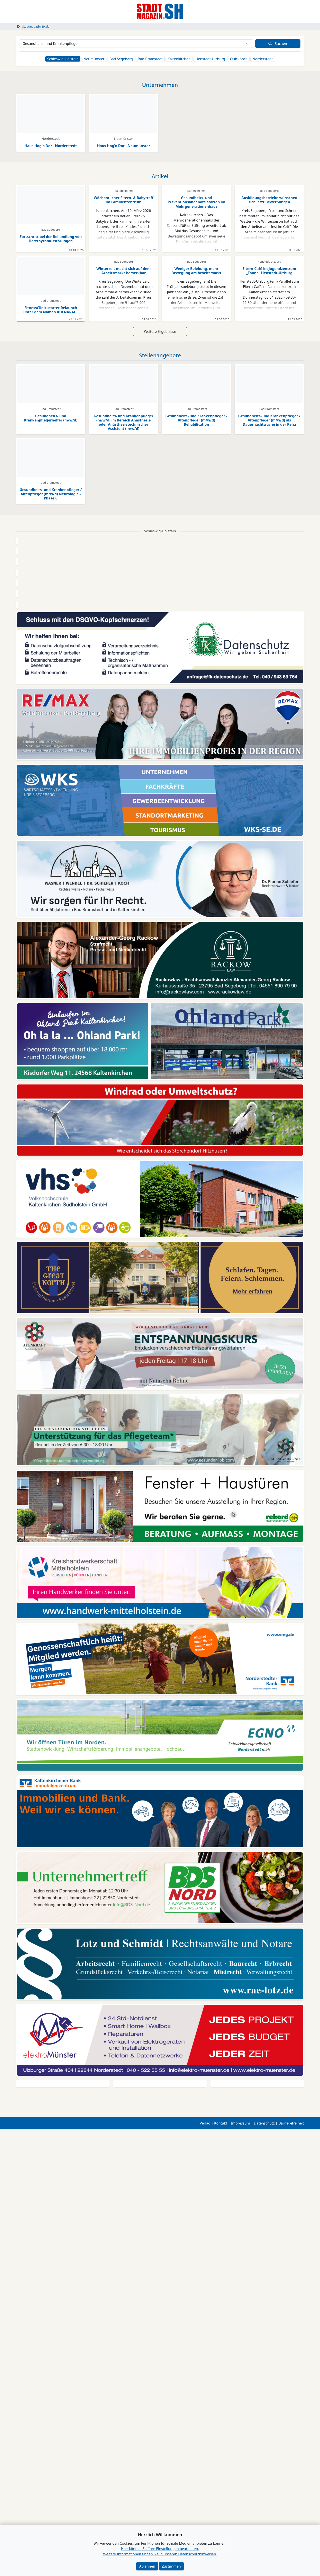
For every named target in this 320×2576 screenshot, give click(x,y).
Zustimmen (171, 2566)
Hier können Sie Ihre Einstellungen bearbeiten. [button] (160, 2548)
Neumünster (94, 58)
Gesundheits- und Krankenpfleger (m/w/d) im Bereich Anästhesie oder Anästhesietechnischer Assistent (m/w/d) (123, 422)
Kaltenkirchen (179, 58)
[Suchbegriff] (136, 43)
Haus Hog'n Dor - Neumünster (123, 145)
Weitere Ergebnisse (160, 331)
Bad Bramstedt (150, 58)
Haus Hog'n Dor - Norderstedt (50, 145)
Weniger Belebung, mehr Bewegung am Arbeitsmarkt (197, 270)
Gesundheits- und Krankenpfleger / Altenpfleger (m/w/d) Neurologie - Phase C (51, 494)
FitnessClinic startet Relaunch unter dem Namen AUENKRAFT (50, 309)
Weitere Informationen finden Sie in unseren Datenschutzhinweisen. (160, 2554)
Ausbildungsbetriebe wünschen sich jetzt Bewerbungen (269, 199)
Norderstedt (262, 58)
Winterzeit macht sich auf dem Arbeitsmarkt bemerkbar (123, 270)
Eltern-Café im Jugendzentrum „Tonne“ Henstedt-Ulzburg (269, 270)
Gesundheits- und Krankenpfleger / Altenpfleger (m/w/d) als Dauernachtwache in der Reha (269, 420)
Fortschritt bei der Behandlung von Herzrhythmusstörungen (51, 238)
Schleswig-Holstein (62, 58)
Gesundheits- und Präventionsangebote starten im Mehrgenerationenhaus (196, 202)
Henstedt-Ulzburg (210, 58)
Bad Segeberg (121, 58)
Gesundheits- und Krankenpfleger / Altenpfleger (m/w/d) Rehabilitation (196, 420)
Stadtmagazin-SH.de (33, 26)
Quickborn (239, 58)
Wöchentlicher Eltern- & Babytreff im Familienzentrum (123, 199)
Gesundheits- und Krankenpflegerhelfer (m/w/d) (50, 418)
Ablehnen (147, 2566)
